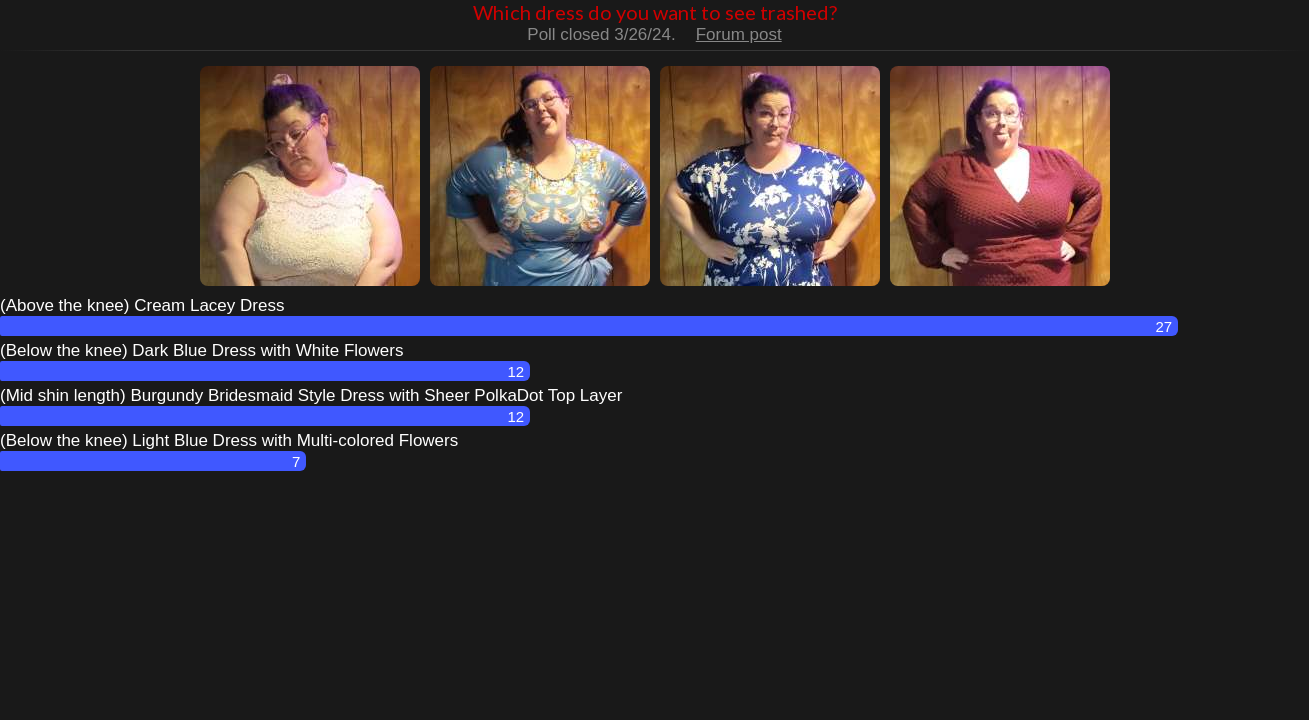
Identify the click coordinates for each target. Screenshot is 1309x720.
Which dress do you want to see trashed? (655, 12)
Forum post (739, 34)
